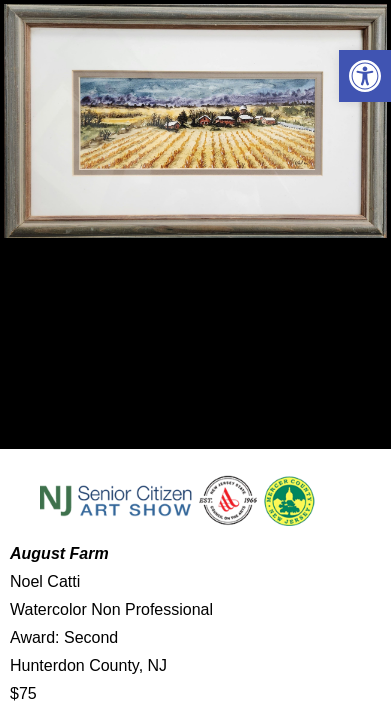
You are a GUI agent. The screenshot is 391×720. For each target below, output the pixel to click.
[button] (365, 76)
